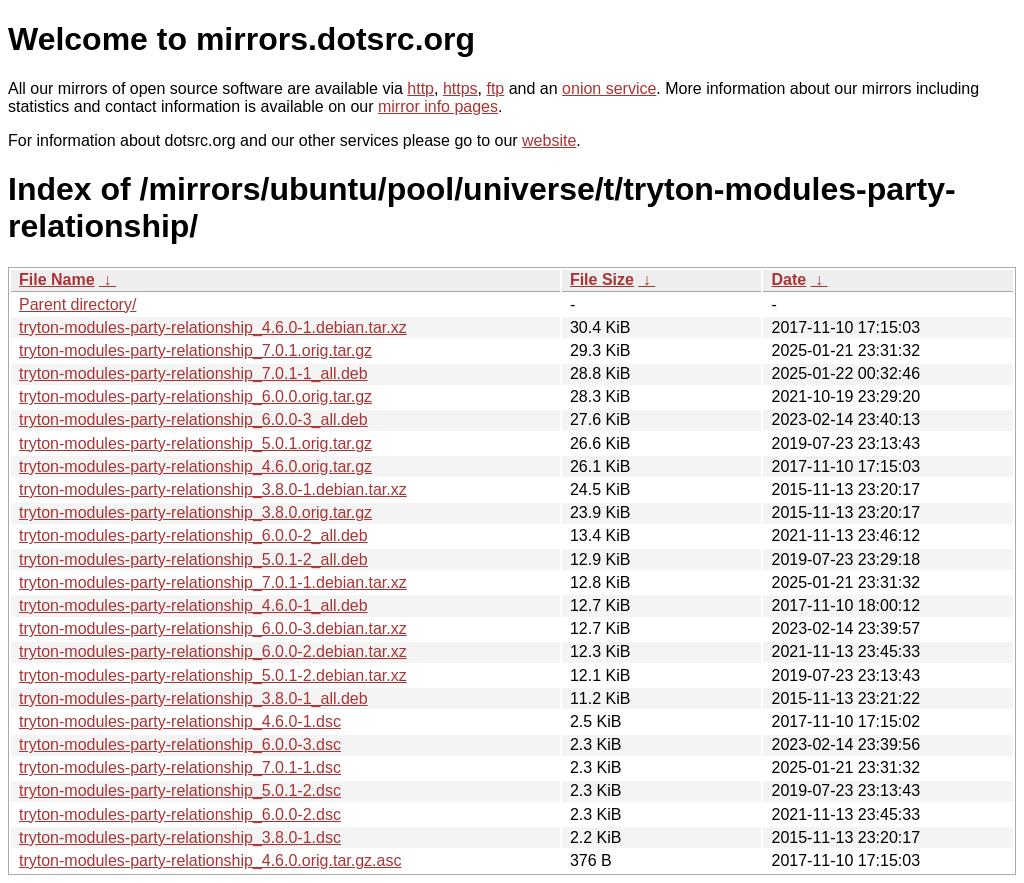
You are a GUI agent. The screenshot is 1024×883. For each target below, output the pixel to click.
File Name (57, 279)
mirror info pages (438, 106)
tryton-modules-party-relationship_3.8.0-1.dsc (180, 837)
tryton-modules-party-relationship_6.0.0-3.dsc (180, 744)
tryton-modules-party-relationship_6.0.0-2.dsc (180, 814)
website (549, 140)
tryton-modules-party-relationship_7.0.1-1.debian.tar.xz (213, 582)
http (420, 88)
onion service (609, 88)
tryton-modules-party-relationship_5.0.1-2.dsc (180, 790)
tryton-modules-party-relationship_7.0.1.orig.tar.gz (195, 350)
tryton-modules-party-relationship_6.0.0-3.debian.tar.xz (213, 628)
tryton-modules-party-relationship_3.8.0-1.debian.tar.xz (213, 489)
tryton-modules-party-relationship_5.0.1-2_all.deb (193, 559)
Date (788, 279)
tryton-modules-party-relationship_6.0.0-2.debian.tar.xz (213, 651)
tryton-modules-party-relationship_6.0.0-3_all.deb (193, 419)
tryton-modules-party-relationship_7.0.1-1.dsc (180, 767)
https (460, 88)
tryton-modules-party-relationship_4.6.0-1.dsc (180, 721)
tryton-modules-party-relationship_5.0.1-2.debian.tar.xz (213, 675)
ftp (495, 88)
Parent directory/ (77, 304)
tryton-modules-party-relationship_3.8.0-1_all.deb (193, 698)
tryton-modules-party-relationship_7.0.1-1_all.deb (193, 373)
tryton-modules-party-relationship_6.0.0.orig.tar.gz (195, 396)
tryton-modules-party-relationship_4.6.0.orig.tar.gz (195, 466)
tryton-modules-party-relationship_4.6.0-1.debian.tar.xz (213, 327)
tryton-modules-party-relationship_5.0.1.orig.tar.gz (195, 443)
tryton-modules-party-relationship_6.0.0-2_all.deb (193, 535)
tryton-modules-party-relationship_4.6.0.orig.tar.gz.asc (210, 860)
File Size (602, 279)
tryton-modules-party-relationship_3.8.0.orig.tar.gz (195, 512)
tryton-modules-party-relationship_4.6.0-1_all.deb (193, 605)
